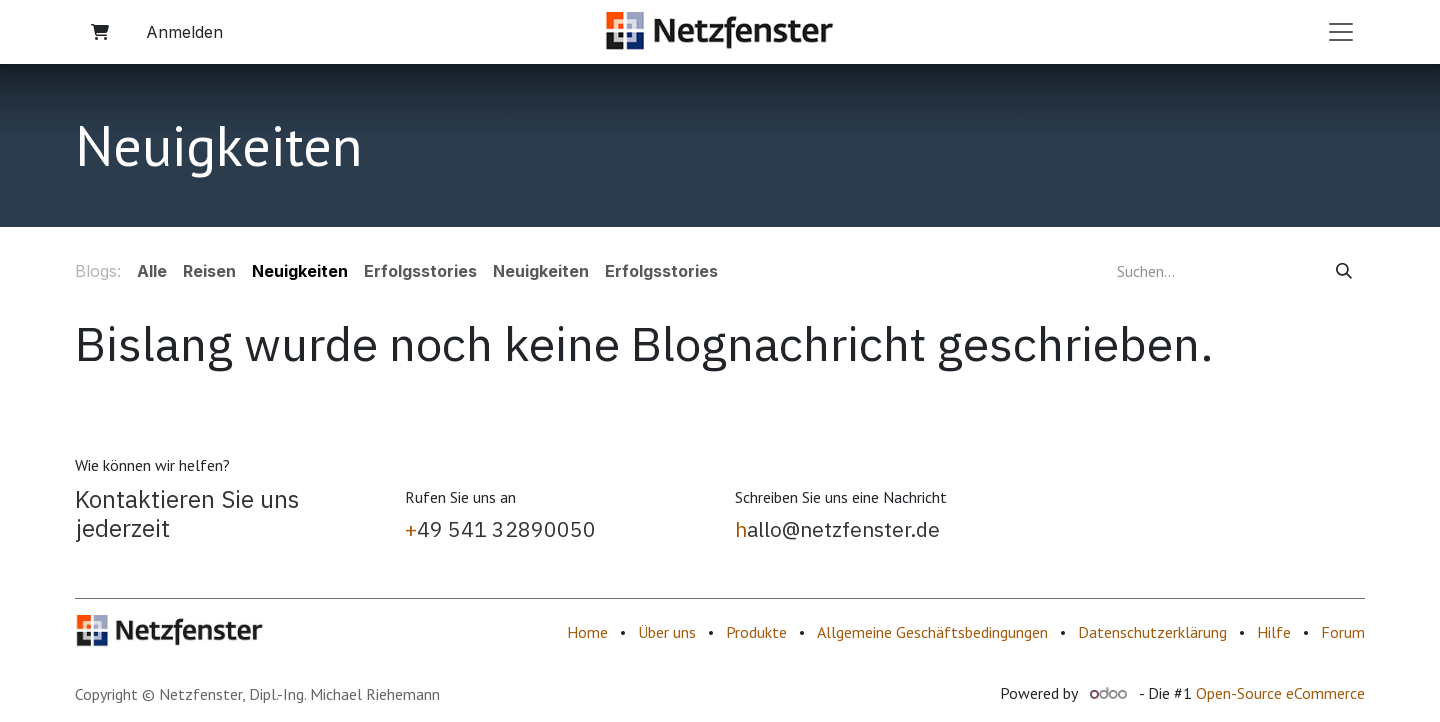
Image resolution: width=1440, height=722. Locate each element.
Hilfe (1274, 632)
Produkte (756, 632)
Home (587, 632)
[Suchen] (1344, 271)
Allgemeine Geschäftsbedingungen (932, 632)
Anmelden (184, 32)
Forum (1343, 632)
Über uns (667, 632)
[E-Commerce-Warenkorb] (100, 32)
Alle (152, 271)
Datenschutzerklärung (1152, 632)
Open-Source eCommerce (1280, 693)
